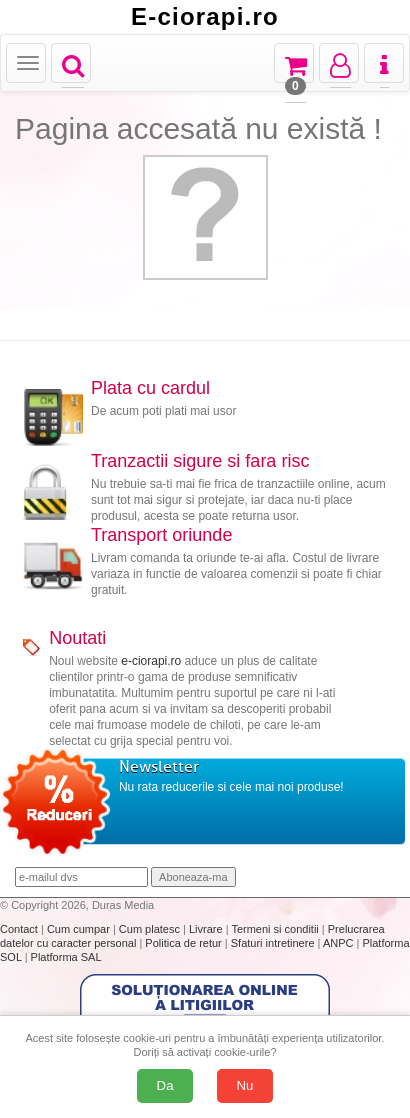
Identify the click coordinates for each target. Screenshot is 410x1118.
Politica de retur (184, 943)
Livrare (207, 929)
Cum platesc (151, 929)
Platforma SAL (66, 957)
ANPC (338, 943)
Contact (20, 929)
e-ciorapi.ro (151, 661)
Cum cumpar (80, 929)
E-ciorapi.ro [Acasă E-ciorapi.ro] (205, 17)
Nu (245, 1085)
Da (165, 1085)
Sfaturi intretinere (274, 943)
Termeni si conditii (276, 929)
